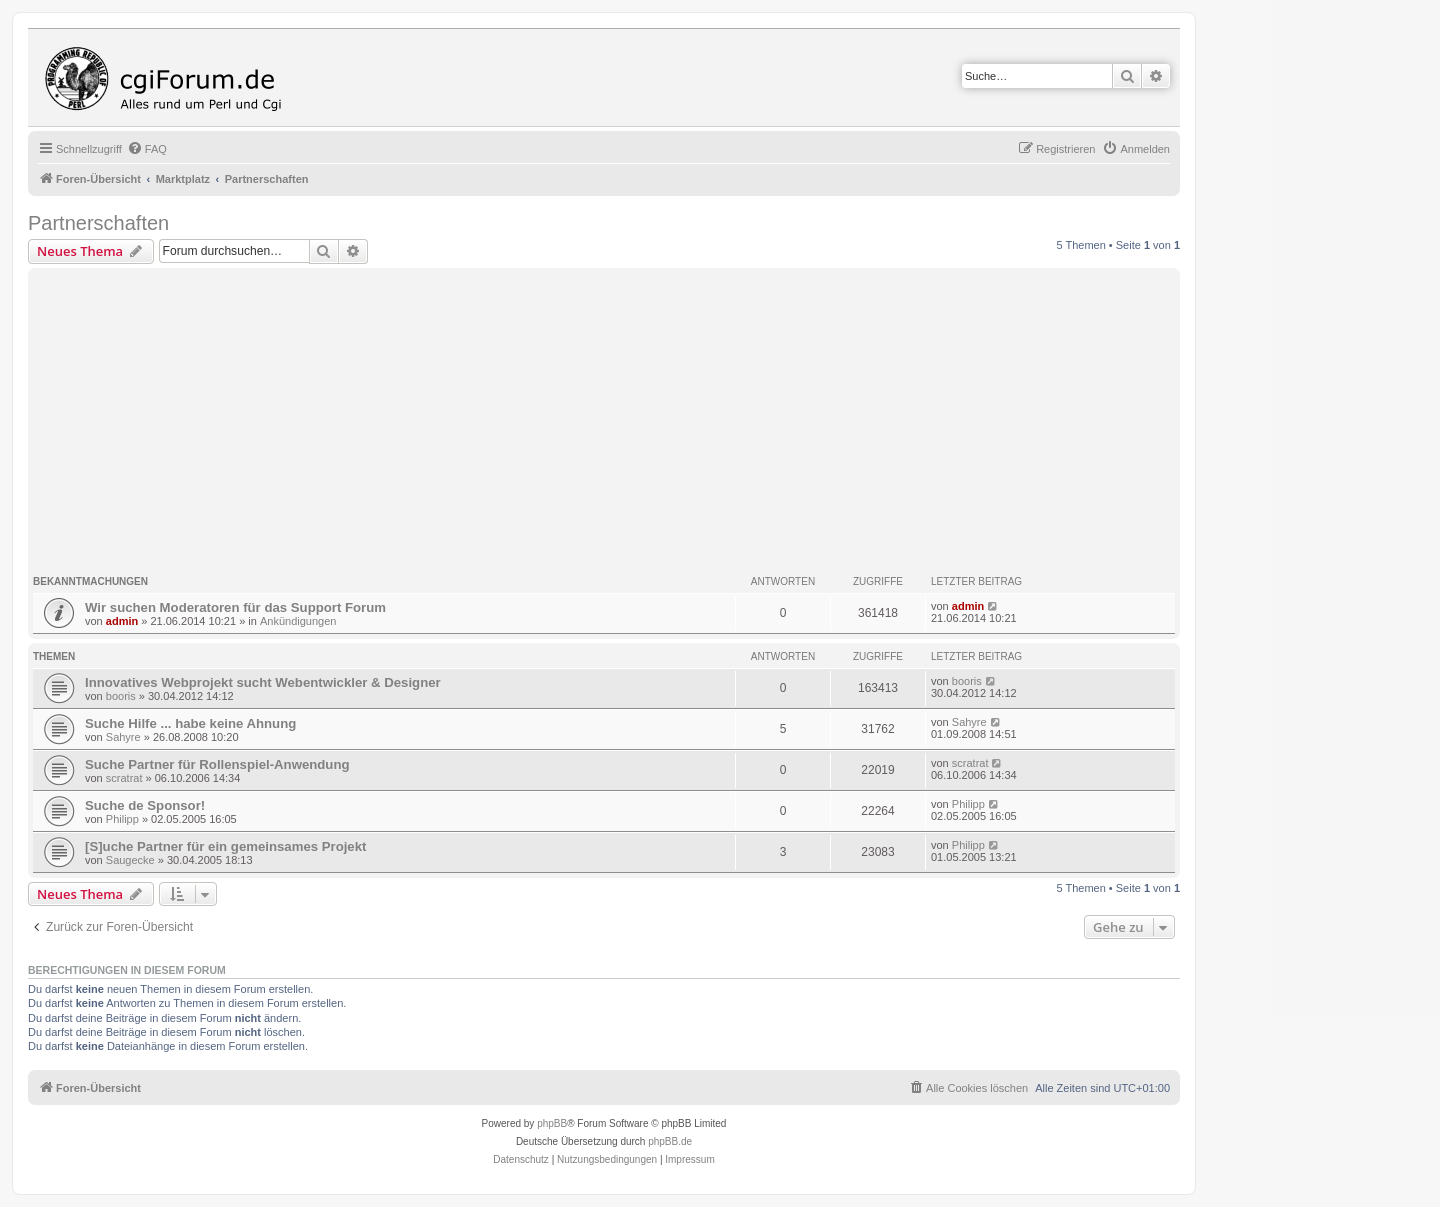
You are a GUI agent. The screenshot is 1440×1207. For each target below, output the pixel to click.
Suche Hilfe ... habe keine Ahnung (190, 723)
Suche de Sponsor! (145, 805)
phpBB (552, 1123)
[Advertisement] (633, 423)
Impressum (689, 1159)
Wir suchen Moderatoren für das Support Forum (235, 607)
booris (121, 696)
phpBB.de (670, 1141)
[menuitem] (147, 149)
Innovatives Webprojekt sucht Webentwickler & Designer (263, 682)
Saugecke (130, 860)
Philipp (122, 819)
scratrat (124, 778)
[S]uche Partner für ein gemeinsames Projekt (225, 846)
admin (122, 621)
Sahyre (123, 737)
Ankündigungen (298, 621)
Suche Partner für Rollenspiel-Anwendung (217, 764)
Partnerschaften (98, 223)
